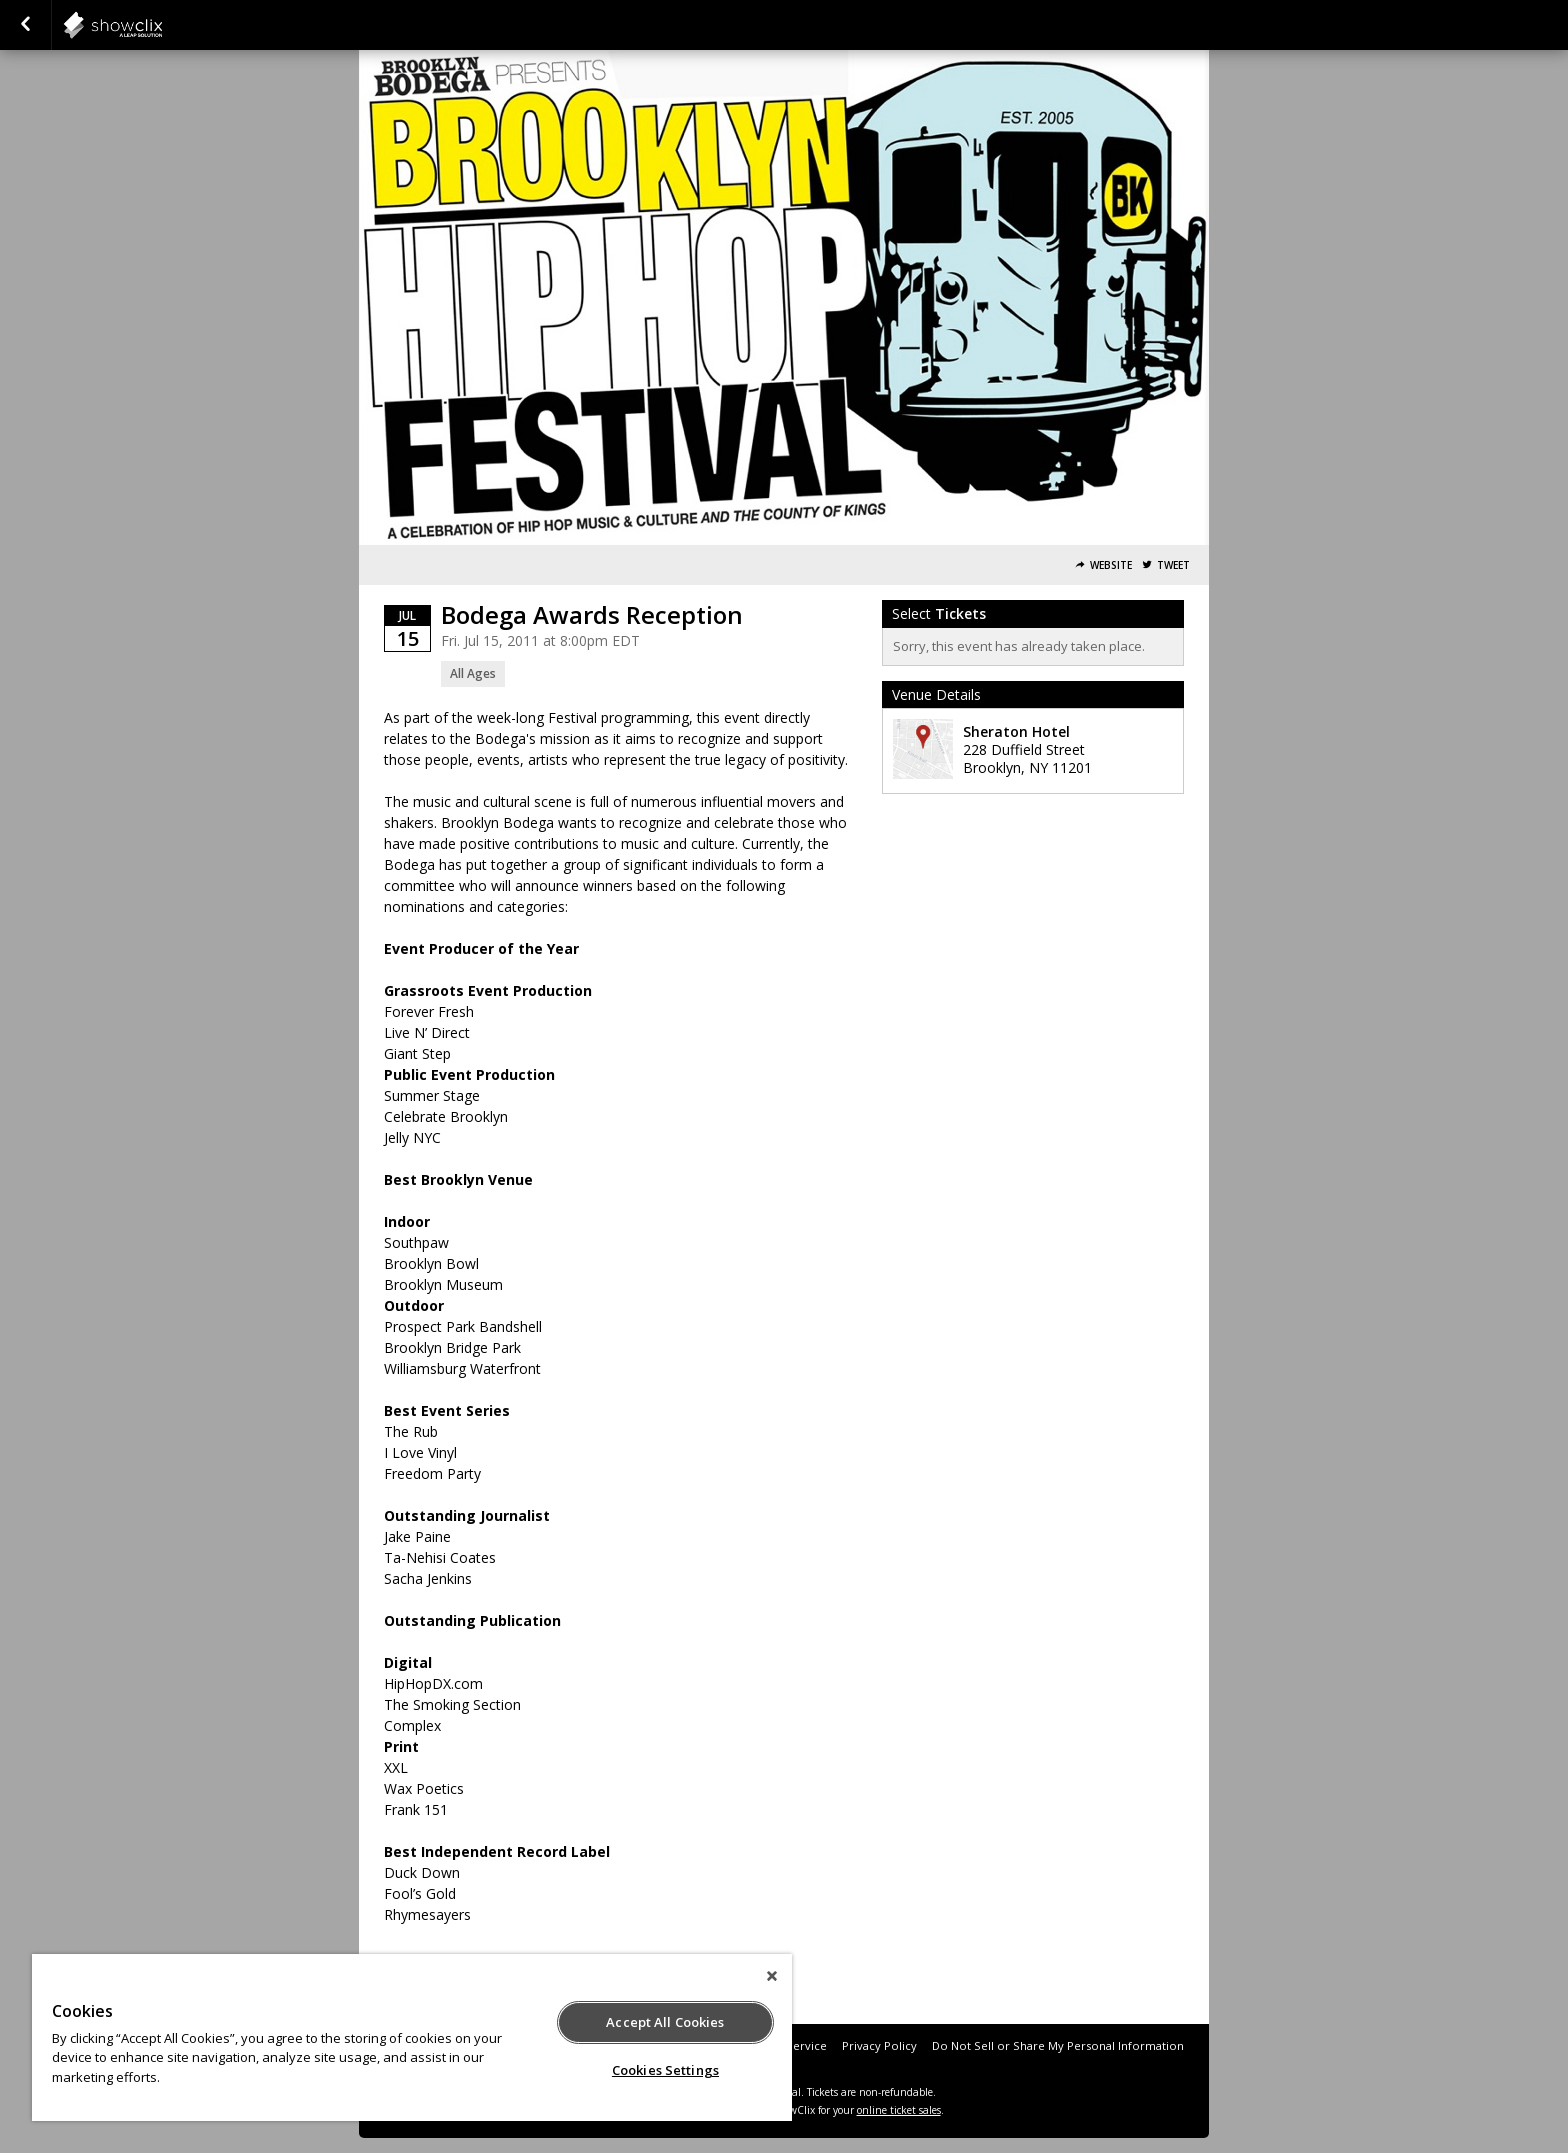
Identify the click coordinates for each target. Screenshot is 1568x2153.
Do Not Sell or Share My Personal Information (1058, 2045)
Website (1111, 565)
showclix (162, 25)
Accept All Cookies (665, 2022)
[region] (412, 2037)
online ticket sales (899, 2110)
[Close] (772, 1976)
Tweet (1173, 565)
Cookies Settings (665, 2070)
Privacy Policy (879, 2045)
